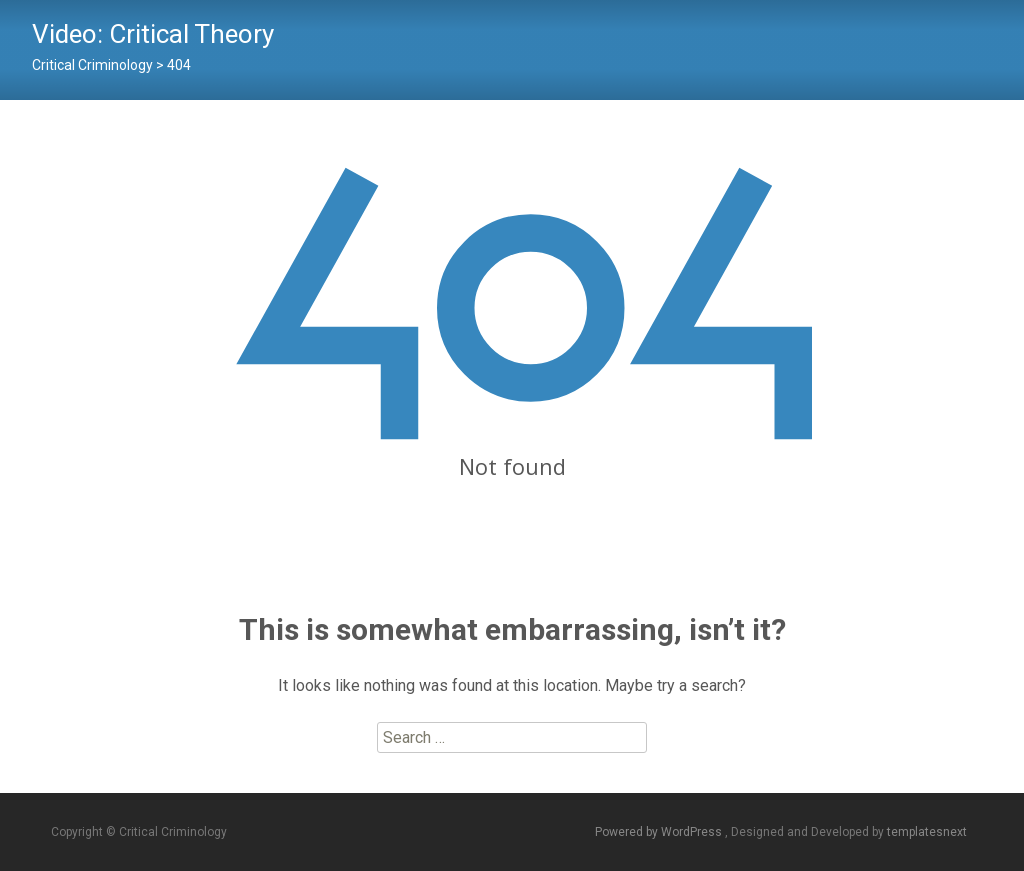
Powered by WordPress (660, 832)
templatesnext (927, 832)
